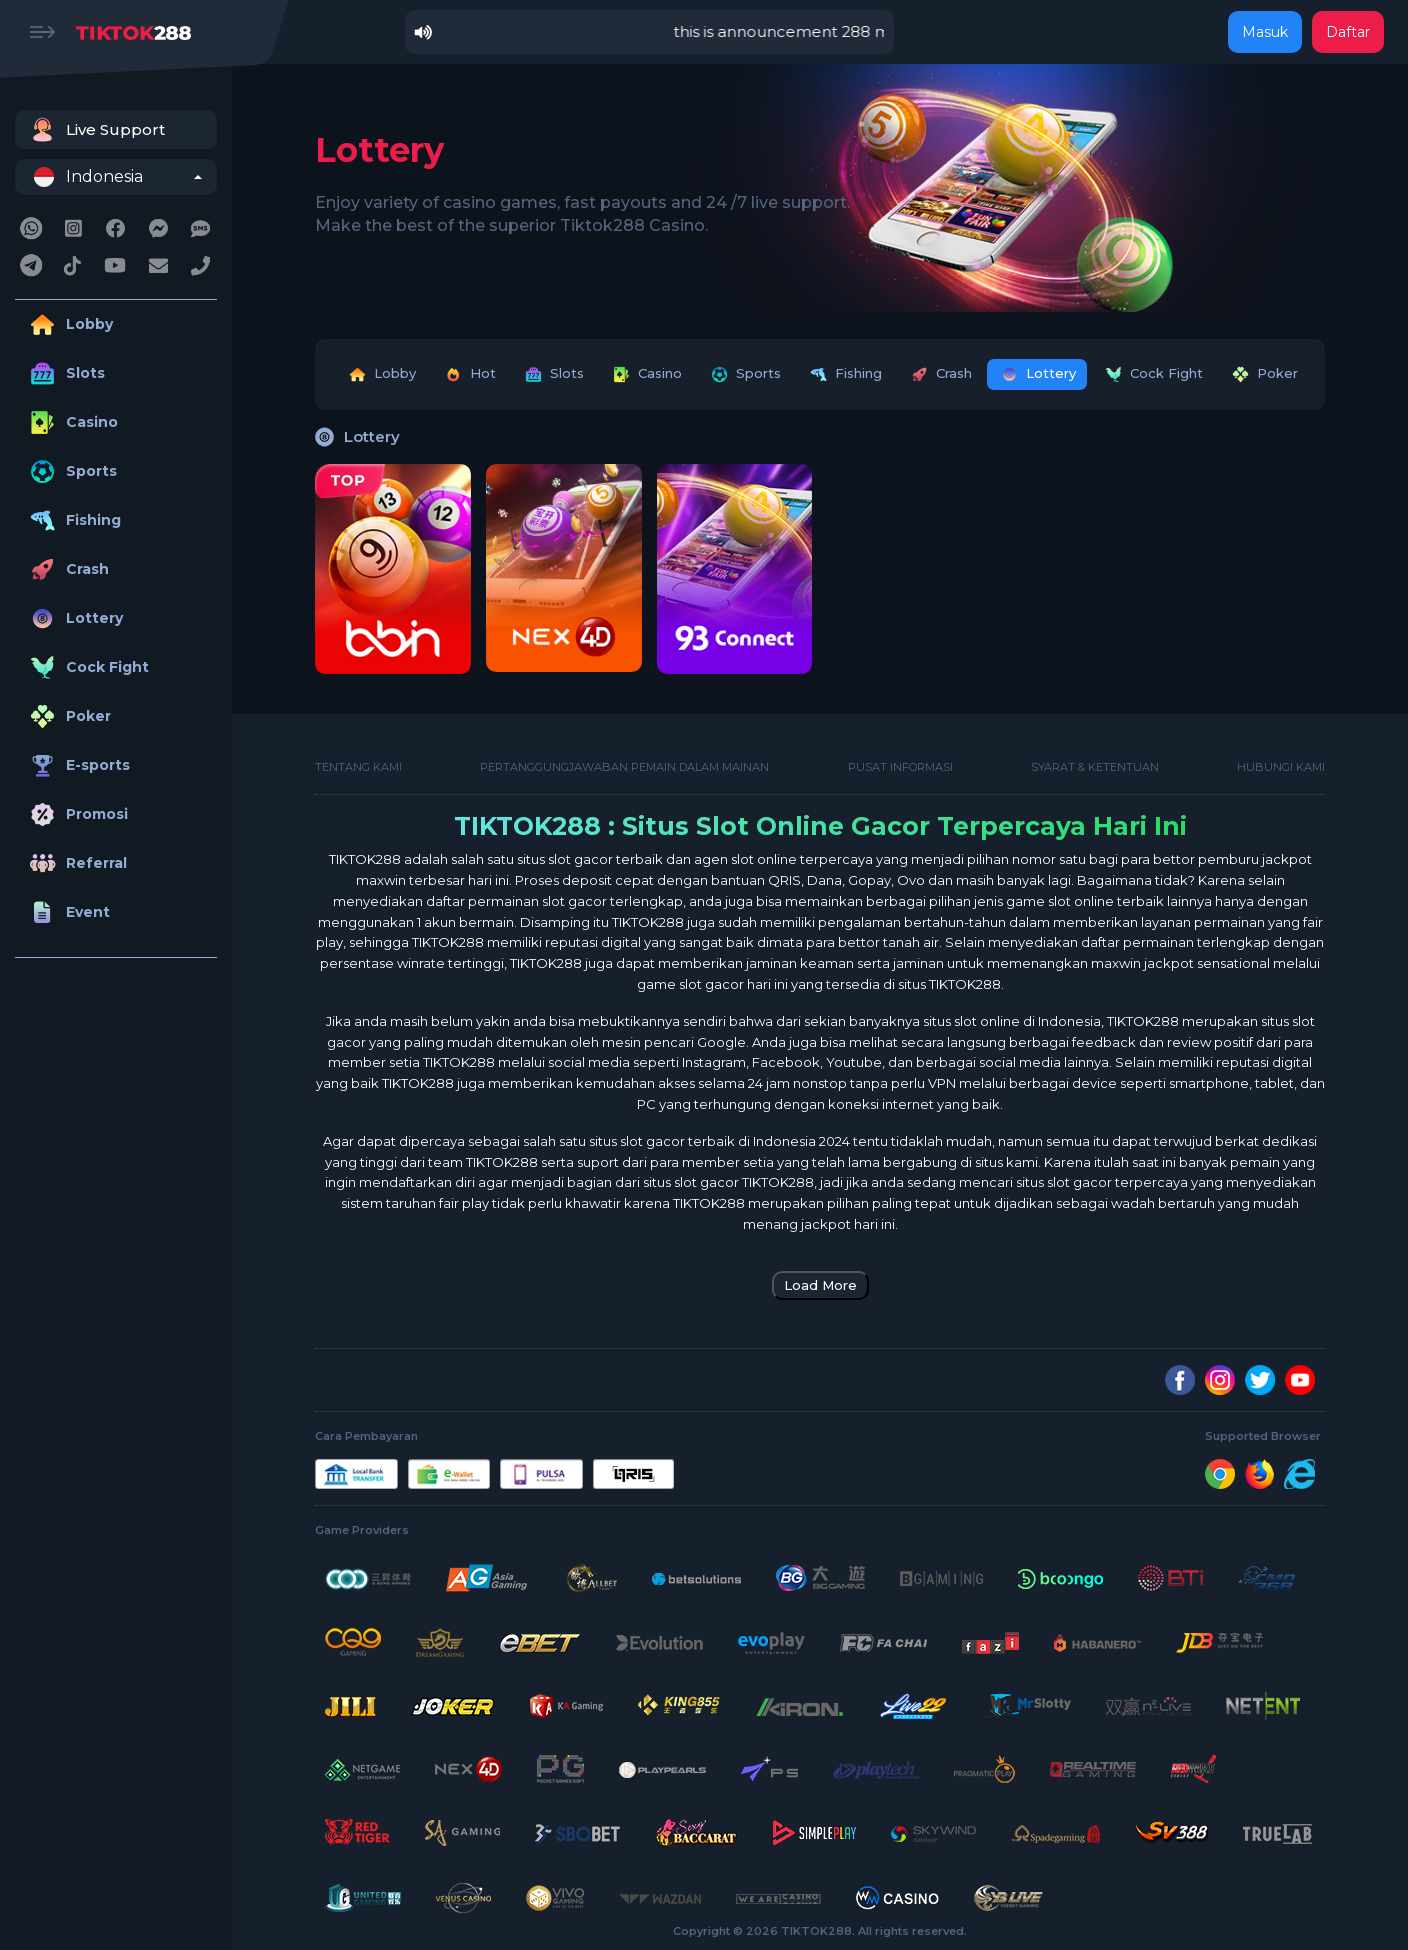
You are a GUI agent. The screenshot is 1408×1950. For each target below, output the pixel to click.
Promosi (76, 814)
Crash (67, 569)
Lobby (69, 324)
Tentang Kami (358, 767)
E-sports (77, 765)
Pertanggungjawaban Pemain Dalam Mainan (624, 767)
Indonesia (88, 177)
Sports (71, 471)
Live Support (95, 129)
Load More (820, 1285)
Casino (71, 422)
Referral (76, 863)
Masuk (1265, 32)
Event (67, 912)
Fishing (73, 520)
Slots (65, 373)
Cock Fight (87, 667)
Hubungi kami (1281, 767)
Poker (68, 716)
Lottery (74, 618)
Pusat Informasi (900, 767)
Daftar (1348, 32)
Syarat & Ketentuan (1095, 767)
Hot (469, 374)
